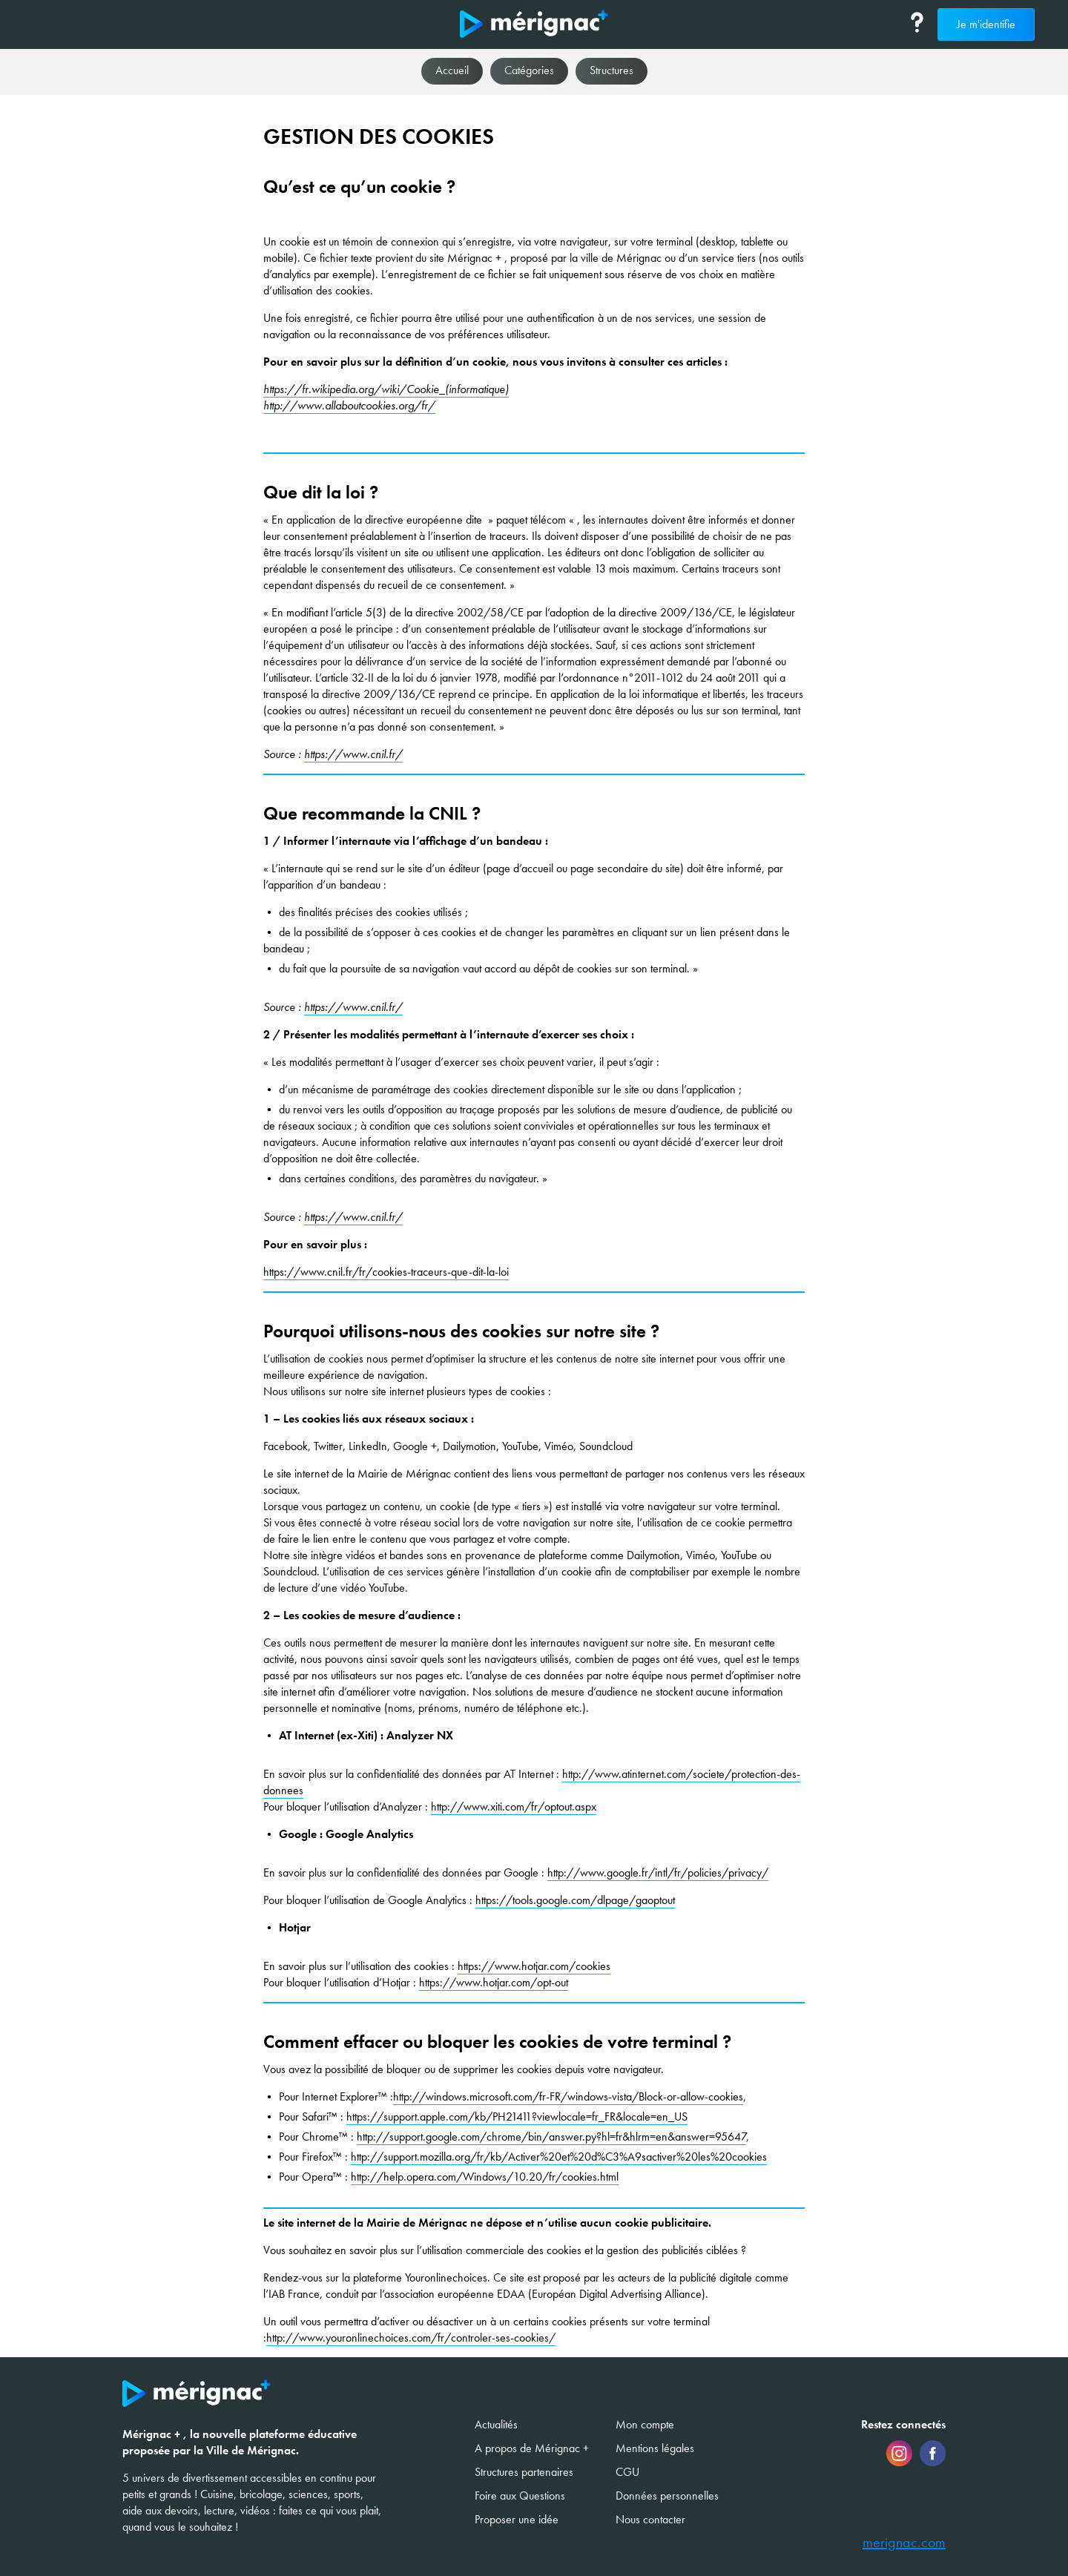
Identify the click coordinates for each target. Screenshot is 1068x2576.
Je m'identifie (986, 24)
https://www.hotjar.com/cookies (534, 1966)
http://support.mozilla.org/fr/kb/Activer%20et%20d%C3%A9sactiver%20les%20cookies (559, 2156)
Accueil (452, 70)
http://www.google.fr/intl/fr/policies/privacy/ (657, 1872)
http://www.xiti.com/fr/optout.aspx (513, 1806)
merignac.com (904, 2543)
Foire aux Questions (520, 2495)
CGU (627, 2472)
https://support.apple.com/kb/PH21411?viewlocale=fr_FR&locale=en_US (517, 2116)
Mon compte (645, 2424)
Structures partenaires (524, 2472)
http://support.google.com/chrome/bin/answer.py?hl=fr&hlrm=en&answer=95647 (551, 2136)
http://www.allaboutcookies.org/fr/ (349, 405)
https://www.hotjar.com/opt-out (493, 1982)
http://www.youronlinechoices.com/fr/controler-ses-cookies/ (411, 2337)
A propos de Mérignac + (532, 2448)
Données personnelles (667, 2495)
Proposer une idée (516, 2519)
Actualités (496, 2424)
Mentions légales (655, 2448)
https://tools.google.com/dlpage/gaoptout (575, 1900)
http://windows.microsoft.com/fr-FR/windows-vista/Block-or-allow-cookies (568, 2096)
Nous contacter (650, 2519)
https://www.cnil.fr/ (353, 754)
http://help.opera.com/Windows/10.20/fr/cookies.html (485, 2176)
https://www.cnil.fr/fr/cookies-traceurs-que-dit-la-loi (386, 1271)
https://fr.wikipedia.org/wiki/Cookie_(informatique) (386, 389)
